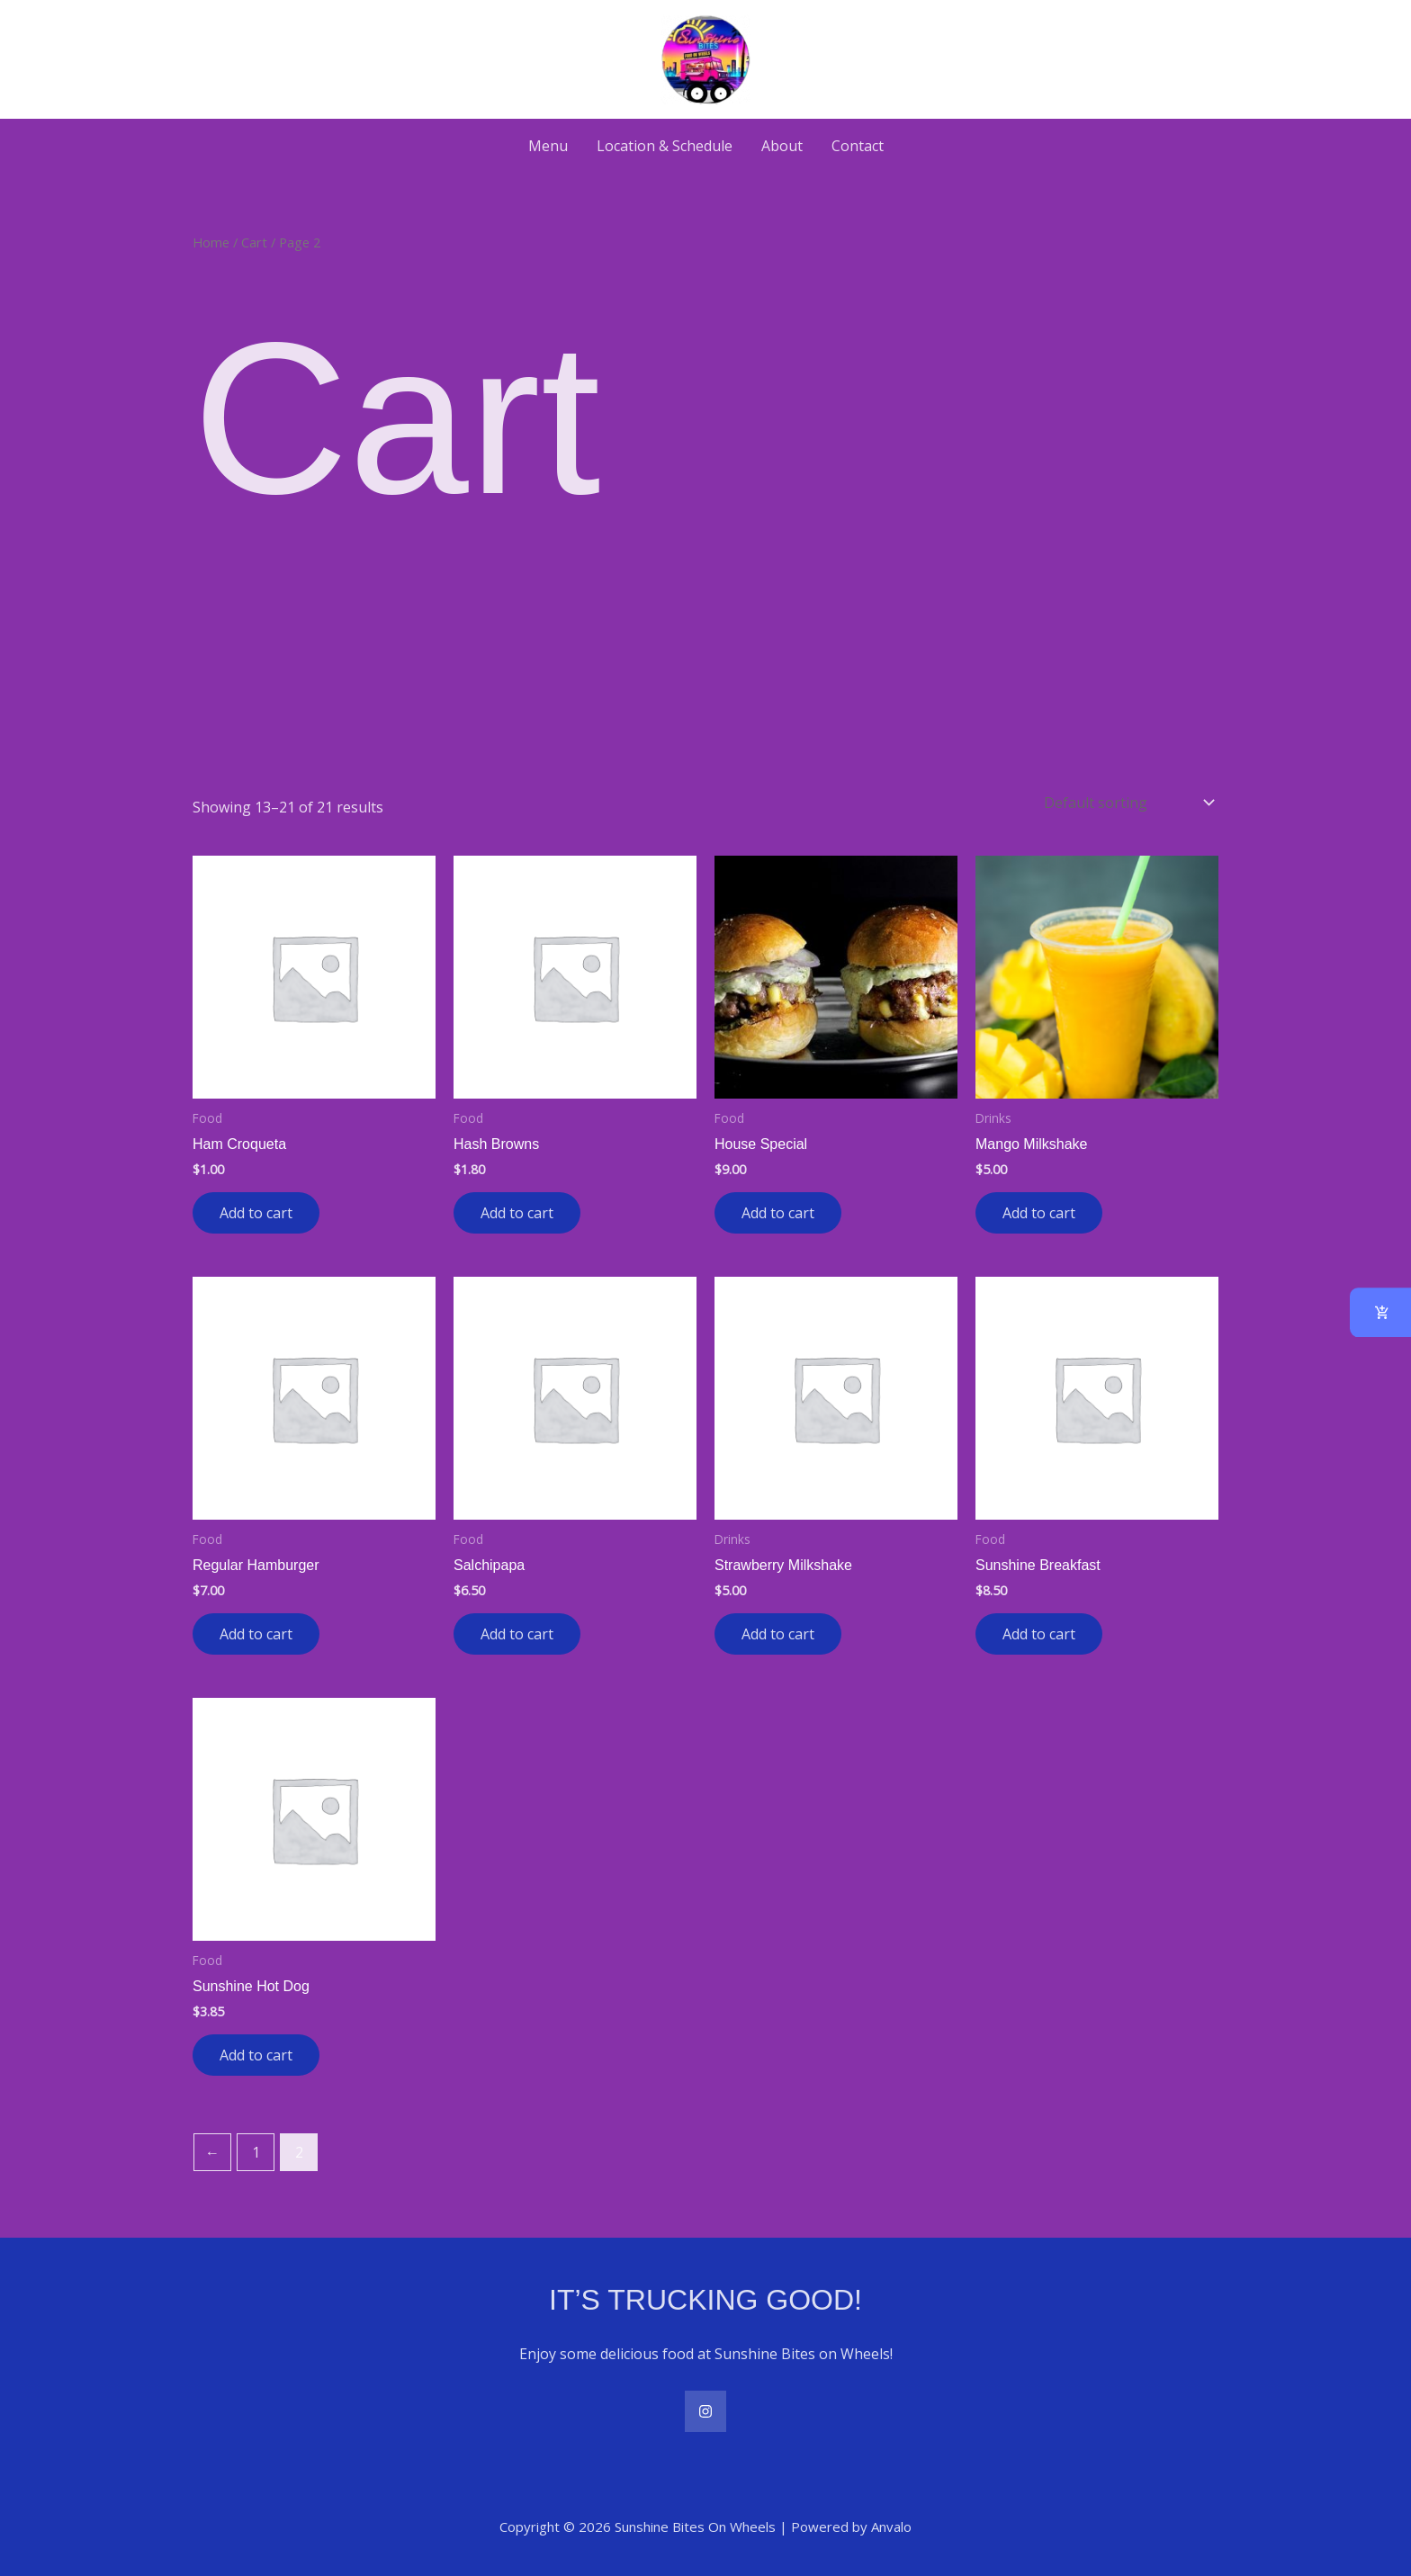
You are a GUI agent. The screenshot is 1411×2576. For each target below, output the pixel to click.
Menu (548, 146)
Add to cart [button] (256, 1213)
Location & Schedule (664, 146)
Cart (254, 242)
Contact (857, 146)
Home (211, 242)
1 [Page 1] (256, 2152)
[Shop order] (1127, 802)
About (782, 146)
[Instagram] (705, 2411)
